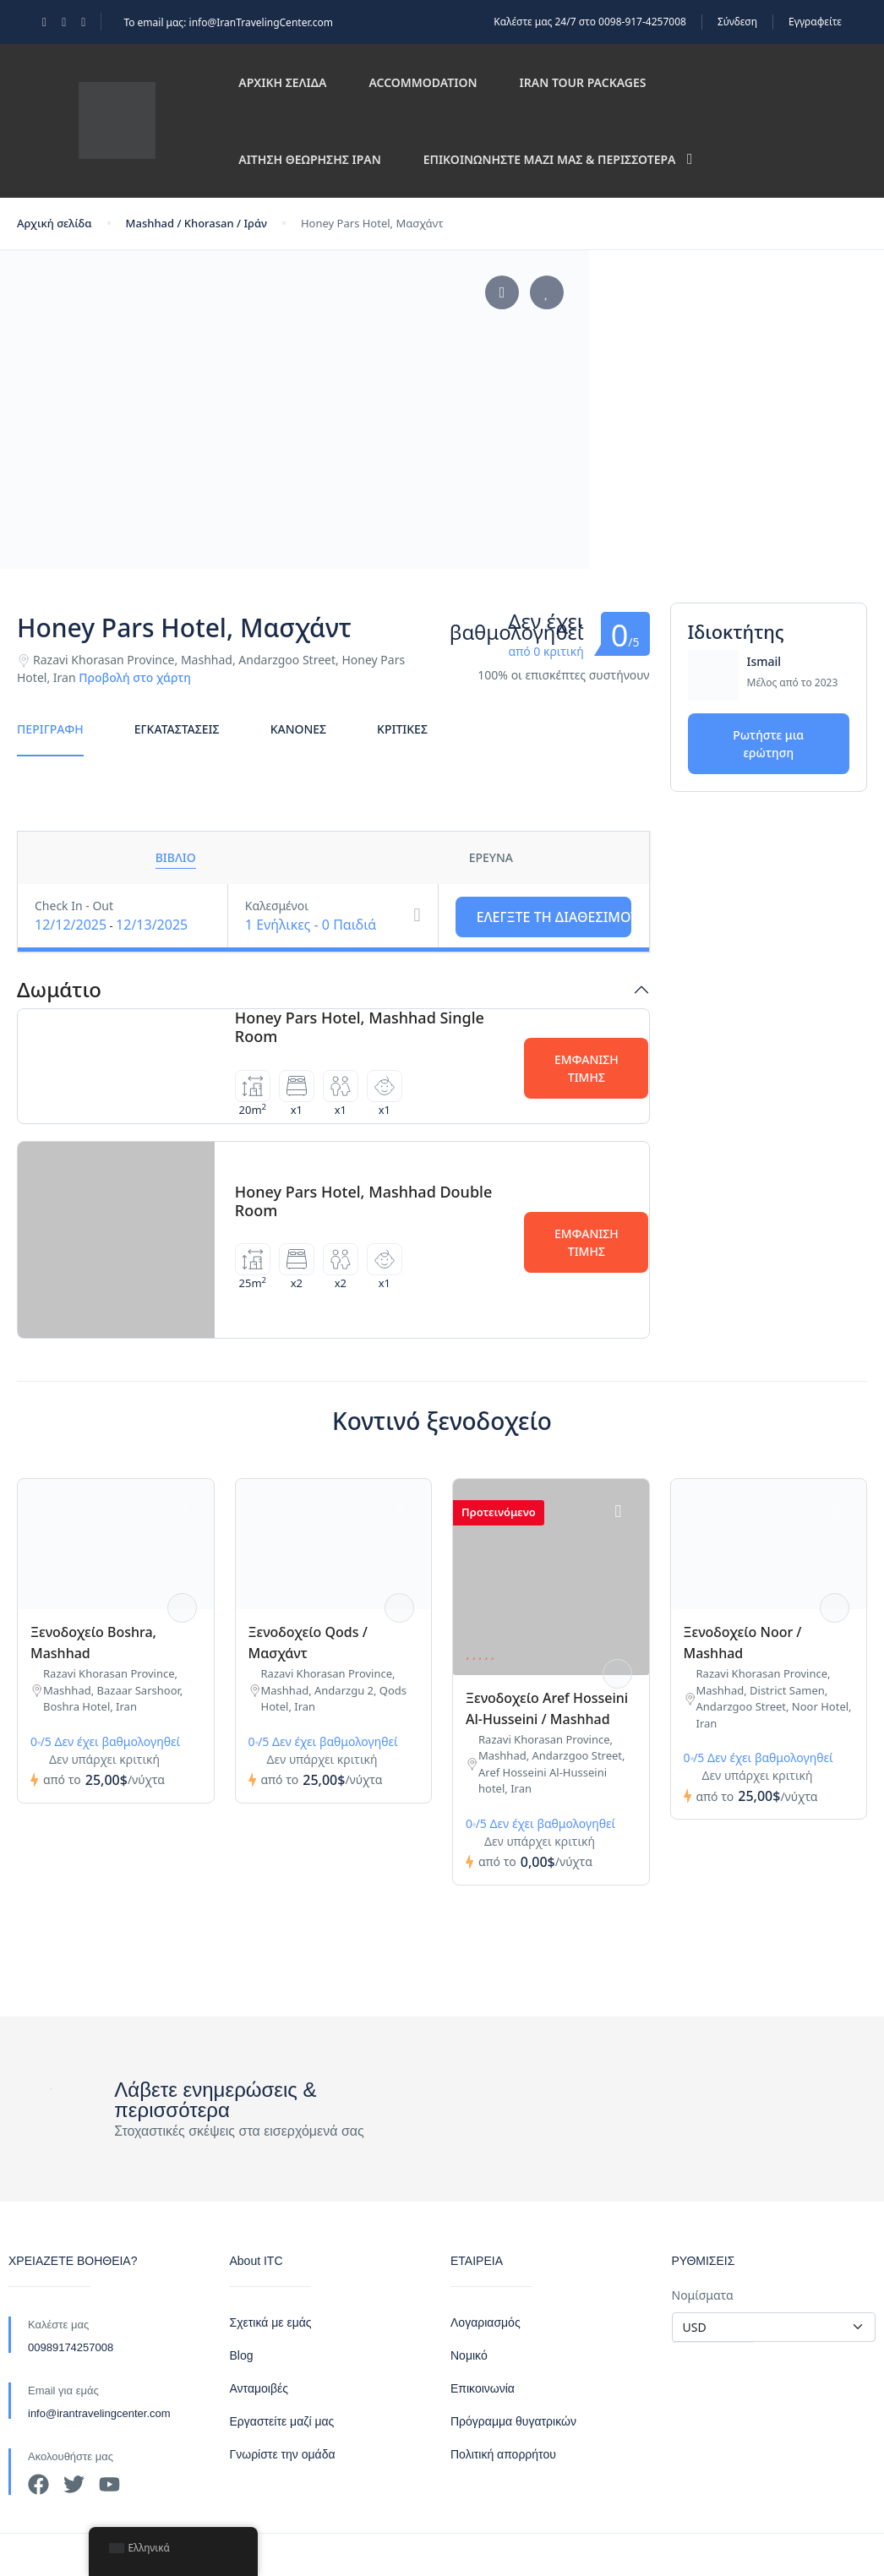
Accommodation (422, 82)
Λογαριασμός (485, 2322)
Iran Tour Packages (583, 82)
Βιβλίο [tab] (176, 857)
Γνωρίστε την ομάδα (283, 2454)
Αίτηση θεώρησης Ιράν (309, 159)
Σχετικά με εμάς (271, 2322)
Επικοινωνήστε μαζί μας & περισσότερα (558, 159)
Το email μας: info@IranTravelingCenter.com (228, 22)
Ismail (764, 661)
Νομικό (469, 2355)
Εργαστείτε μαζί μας (282, 2421)
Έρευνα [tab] (491, 857)
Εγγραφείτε (815, 21)
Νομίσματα (703, 2295)
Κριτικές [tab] (402, 729)
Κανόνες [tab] (298, 729)
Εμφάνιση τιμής (586, 1068)
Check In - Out (74, 906)
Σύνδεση (737, 21)
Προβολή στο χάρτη (135, 677)
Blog (242, 2355)
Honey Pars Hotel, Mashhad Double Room (363, 1201)
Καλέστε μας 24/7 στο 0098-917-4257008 (590, 21)
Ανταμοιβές (259, 2388)
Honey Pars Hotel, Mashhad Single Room (359, 1026)
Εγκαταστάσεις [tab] (177, 729)
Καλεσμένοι (276, 906)
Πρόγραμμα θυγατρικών (513, 2421)
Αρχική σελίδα (282, 82)
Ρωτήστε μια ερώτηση (768, 744)
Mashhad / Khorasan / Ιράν (196, 223)
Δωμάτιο (59, 990)
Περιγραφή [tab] (50, 729)
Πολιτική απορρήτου (503, 2454)
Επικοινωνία (482, 2388)
